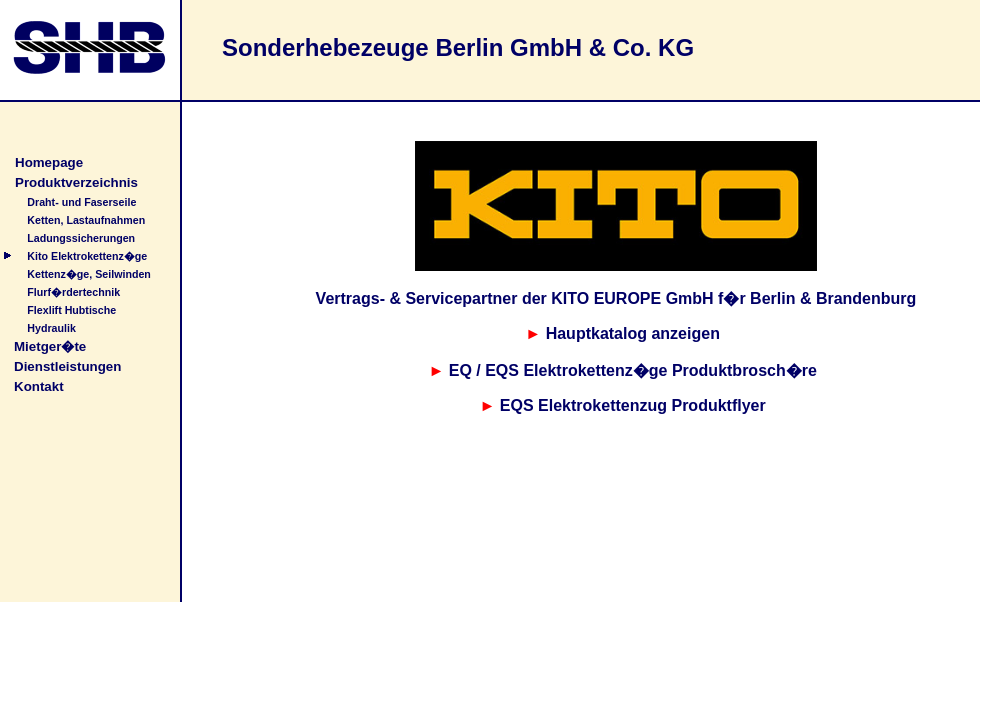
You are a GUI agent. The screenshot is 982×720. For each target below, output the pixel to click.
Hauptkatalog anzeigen (633, 333)
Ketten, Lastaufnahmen (86, 220)
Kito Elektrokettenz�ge (87, 256)
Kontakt (39, 386)
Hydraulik (51, 328)
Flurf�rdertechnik (73, 292)
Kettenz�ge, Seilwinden (89, 274)
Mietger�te (50, 346)
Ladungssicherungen (81, 238)
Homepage (49, 162)
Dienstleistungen (67, 366)
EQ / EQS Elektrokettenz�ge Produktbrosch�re (633, 370)
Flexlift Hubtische (71, 310)
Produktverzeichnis (76, 182)
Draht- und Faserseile (81, 202)
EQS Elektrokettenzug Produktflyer (633, 405)
